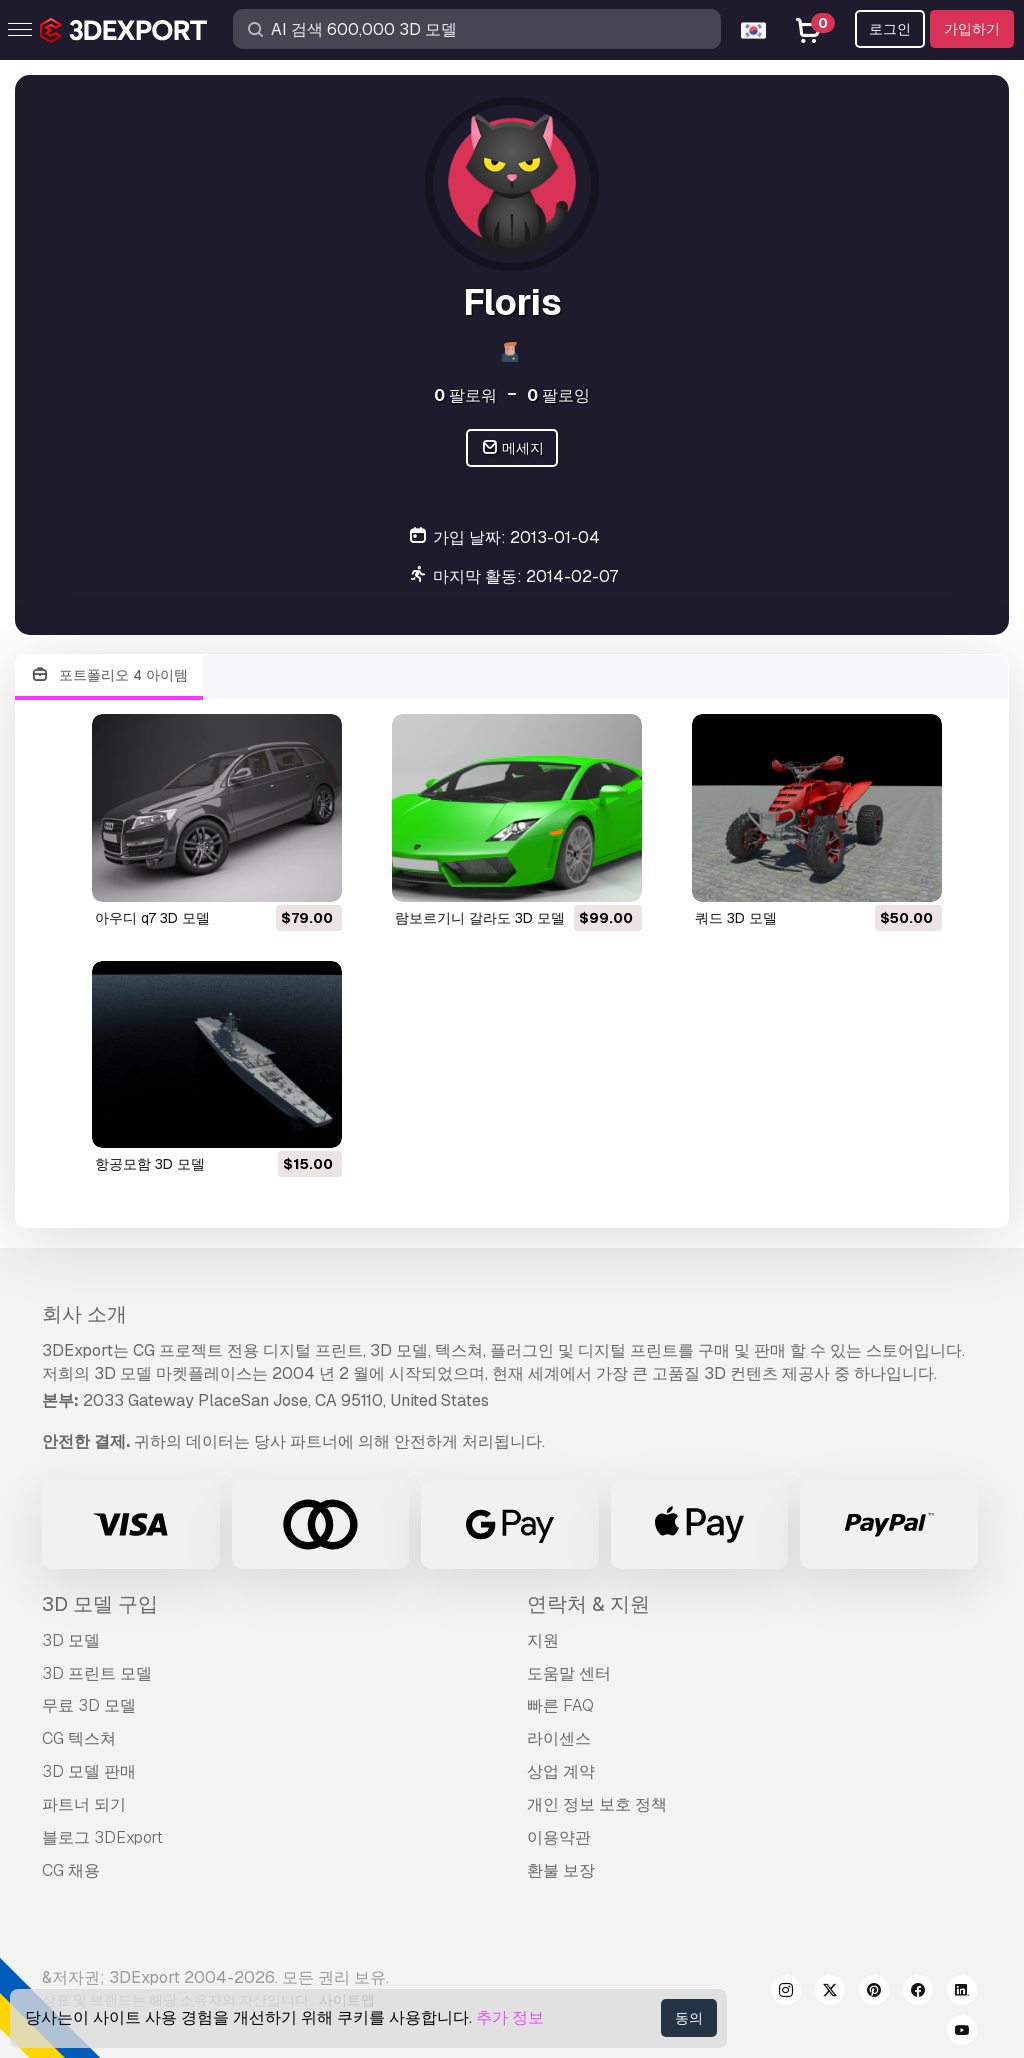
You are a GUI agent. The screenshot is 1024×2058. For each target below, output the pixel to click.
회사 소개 (84, 1314)
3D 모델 (71, 1640)
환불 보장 (561, 1870)
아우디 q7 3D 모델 (152, 918)
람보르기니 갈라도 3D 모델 (480, 918)
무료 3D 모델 (89, 1705)
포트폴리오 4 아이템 (109, 675)
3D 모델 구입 (100, 1604)
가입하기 (972, 29)
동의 (689, 2018)
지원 (543, 1640)
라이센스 (559, 1738)
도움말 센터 (569, 1673)
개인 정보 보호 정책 (597, 1804)
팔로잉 (558, 395)
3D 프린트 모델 (97, 1673)
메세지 (512, 448)
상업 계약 (561, 1771)
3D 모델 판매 (89, 1771)
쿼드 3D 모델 (736, 918)
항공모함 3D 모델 (150, 1164)
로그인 (890, 29)
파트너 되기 (84, 1804)
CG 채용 (71, 1870)
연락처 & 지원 (588, 1604)
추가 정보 (510, 2017)
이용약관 (559, 1837)
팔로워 (465, 395)
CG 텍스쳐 (79, 1738)
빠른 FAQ (560, 1705)
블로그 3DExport (102, 1837)
